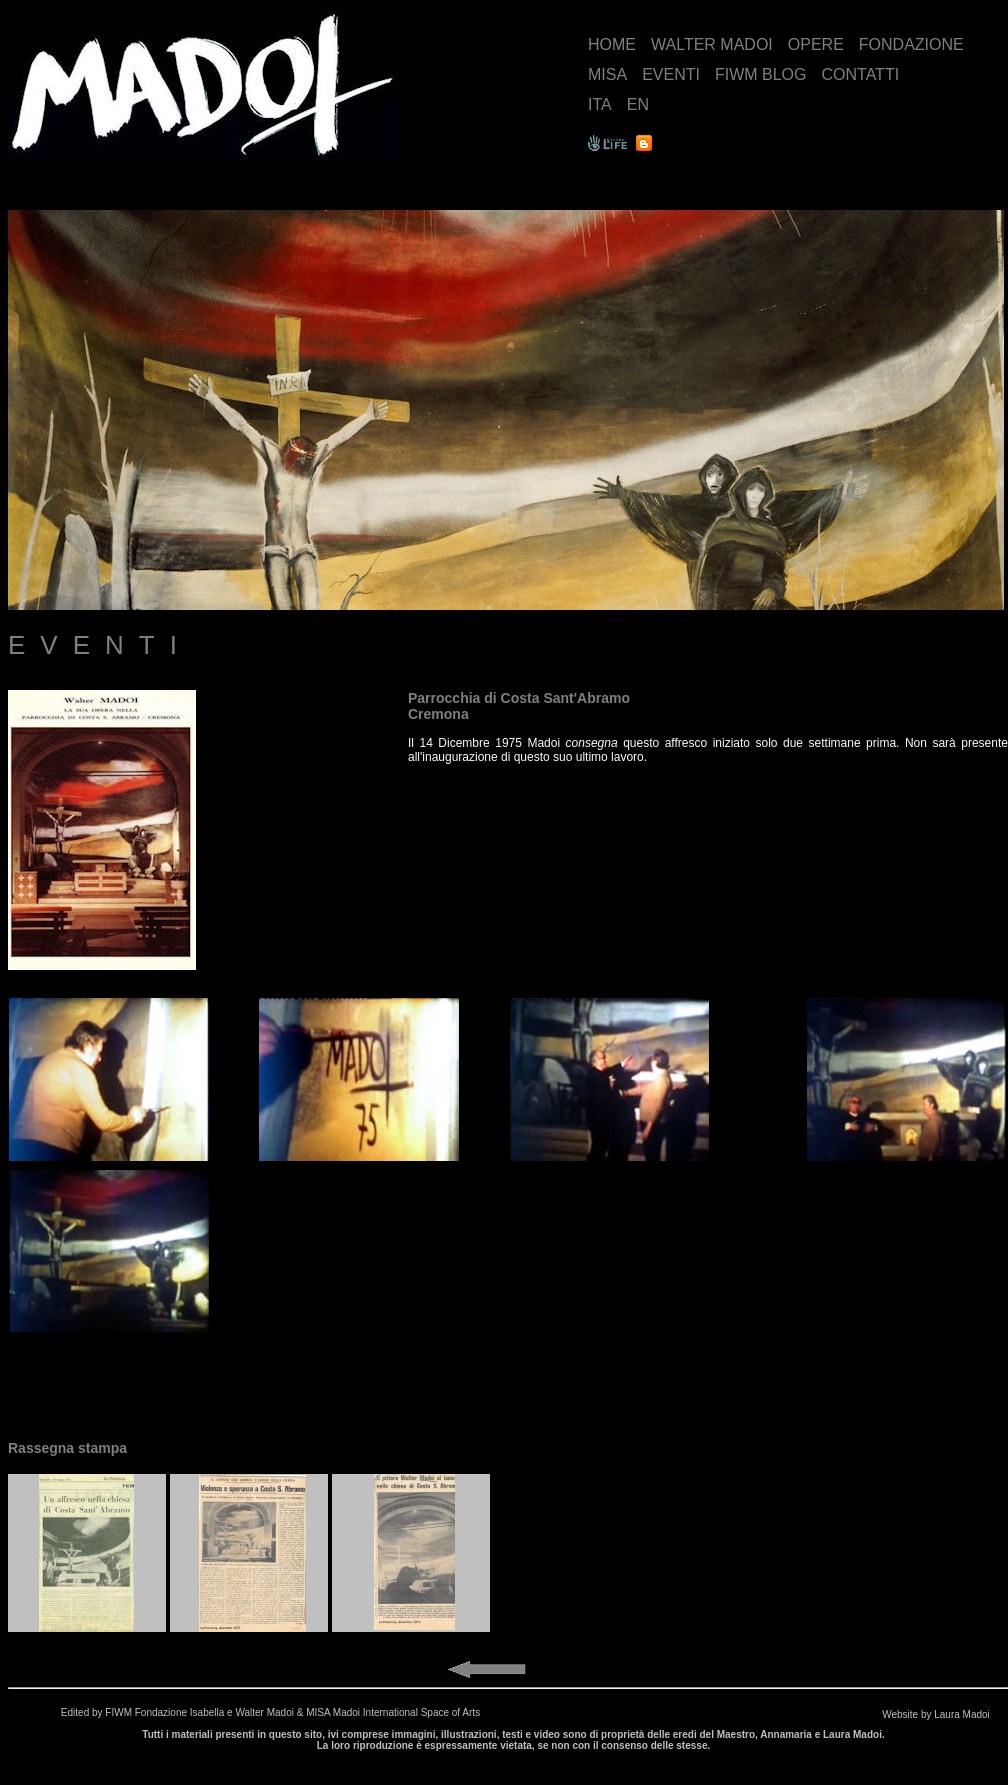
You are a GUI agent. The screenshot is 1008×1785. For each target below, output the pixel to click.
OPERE (816, 44)
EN (638, 104)
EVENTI (671, 74)
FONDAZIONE (911, 44)
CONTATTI (860, 74)
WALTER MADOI (712, 44)
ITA (600, 104)
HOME (612, 44)
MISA (607, 74)
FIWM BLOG (761, 74)
